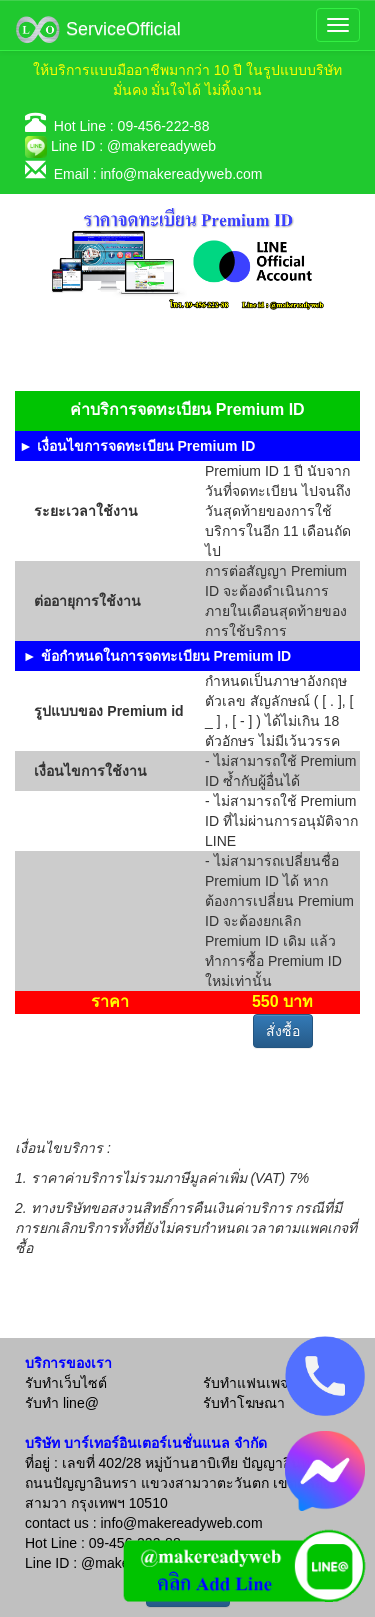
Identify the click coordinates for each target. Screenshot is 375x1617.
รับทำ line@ (62, 1403)
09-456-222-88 (164, 126)
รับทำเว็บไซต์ (66, 1383)
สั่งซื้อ (283, 1031)
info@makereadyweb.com (181, 174)
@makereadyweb (161, 146)
